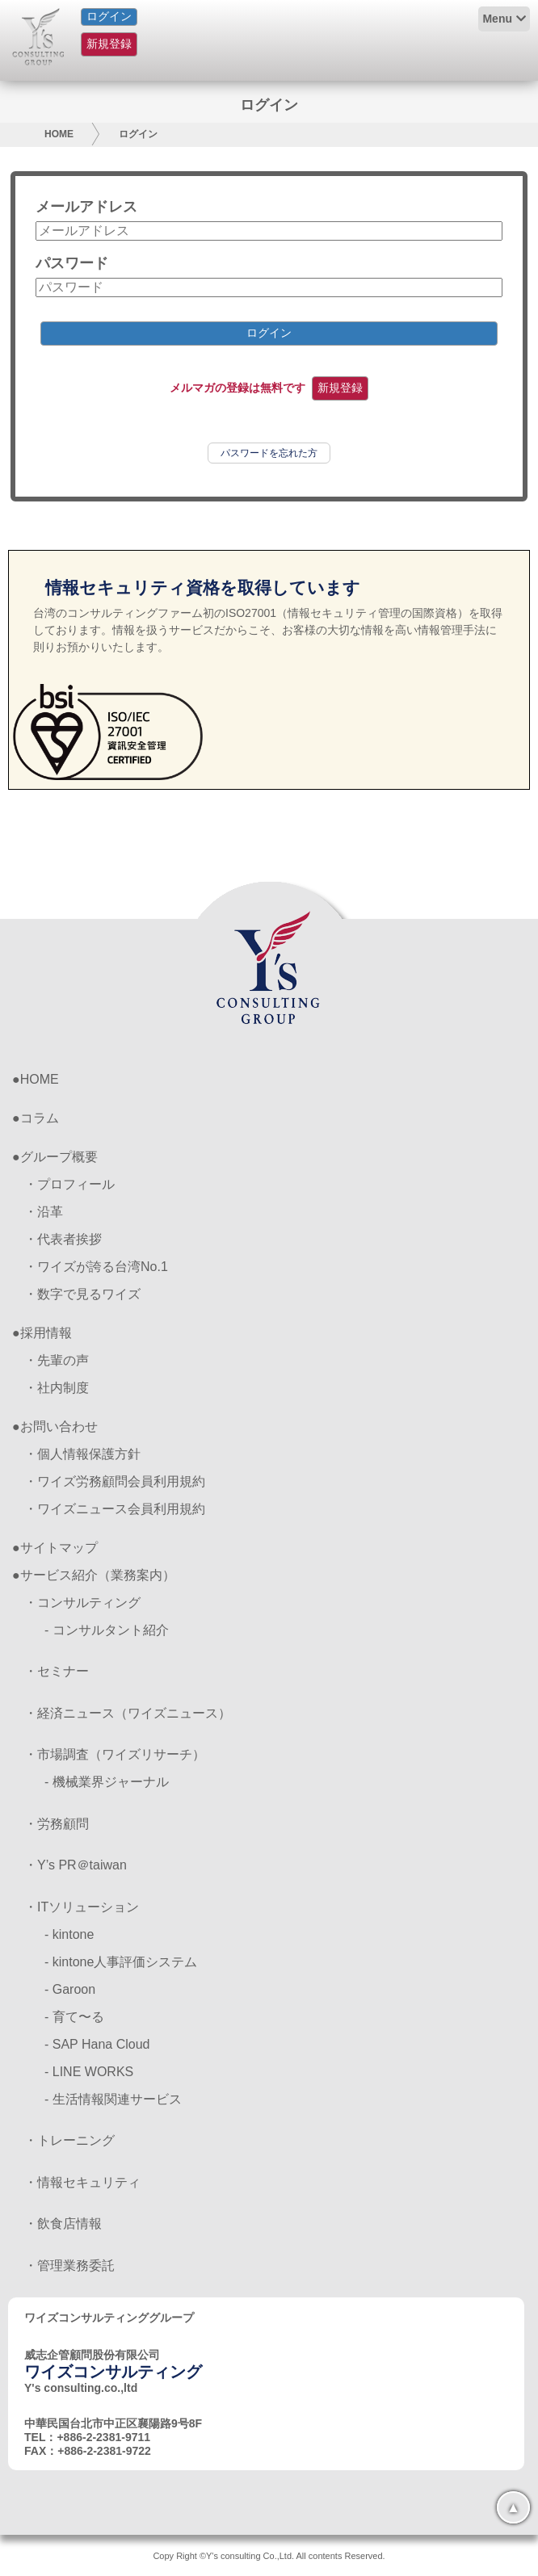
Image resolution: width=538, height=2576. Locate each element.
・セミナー (56, 1671)
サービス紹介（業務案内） (97, 1575)
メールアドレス (86, 207)
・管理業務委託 (69, 2265)
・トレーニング (69, 2140)
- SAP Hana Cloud (96, 2044)
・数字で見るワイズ (82, 1294)
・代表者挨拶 (63, 1239)
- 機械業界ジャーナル (106, 1782)
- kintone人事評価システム (120, 1962)
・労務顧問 (56, 1824)
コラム (39, 1118)
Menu (497, 18)
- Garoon (69, 1989)
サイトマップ (59, 1547)
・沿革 (43, 1212)
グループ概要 (59, 1157)
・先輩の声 (56, 1360)
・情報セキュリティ (82, 2182)
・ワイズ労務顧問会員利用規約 (114, 1481)
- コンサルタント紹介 (106, 1630)
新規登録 (109, 43)
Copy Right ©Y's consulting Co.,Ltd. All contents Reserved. (269, 2556)
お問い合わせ (59, 1426)
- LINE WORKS (88, 2072)
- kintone (69, 1934)
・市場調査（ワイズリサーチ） (114, 1754)
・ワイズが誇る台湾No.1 (96, 1266)
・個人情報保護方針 (82, 1454)
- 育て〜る (74, 2017)
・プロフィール (69, 1184)
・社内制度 (56, 1388)
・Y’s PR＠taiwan (75, 1865)
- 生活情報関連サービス (113, 2099)
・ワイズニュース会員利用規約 (114, 1509)
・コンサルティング (82, 1602)
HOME (59, 134)
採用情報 (46, 1333)
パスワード (72, 263)
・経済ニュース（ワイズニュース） (127, 1713)
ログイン (109, 16)
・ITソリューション (81, 1907)
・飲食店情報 (63, 2223)
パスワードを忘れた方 (269, 453)
